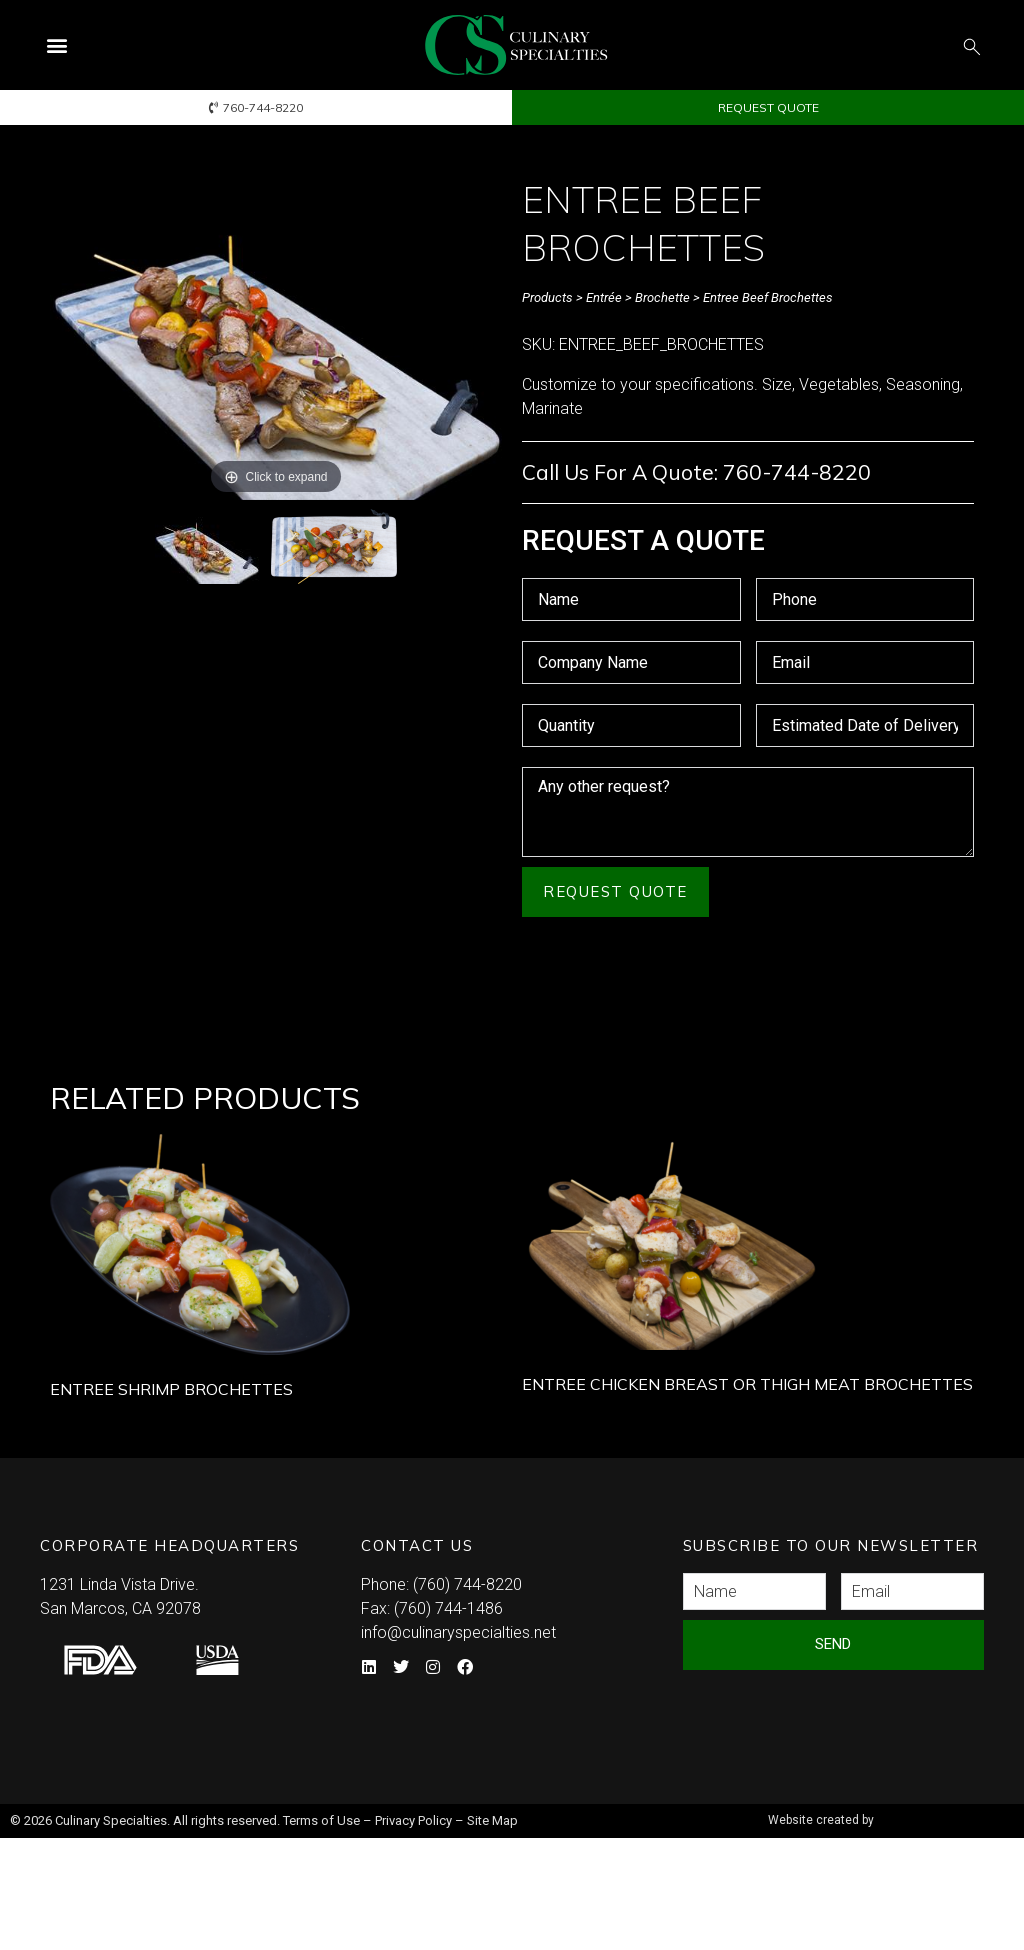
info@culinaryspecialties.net (458, 1632)
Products (547, 297)
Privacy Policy (413, 1820)
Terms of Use (321, 1820)
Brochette (662, 297)
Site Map (492, 1820)
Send (833, 1644)
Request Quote (615, 891)
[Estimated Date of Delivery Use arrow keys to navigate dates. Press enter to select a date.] (865, 725)
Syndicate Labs (887, 1811)
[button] (56, 45)
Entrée (604, 297)
